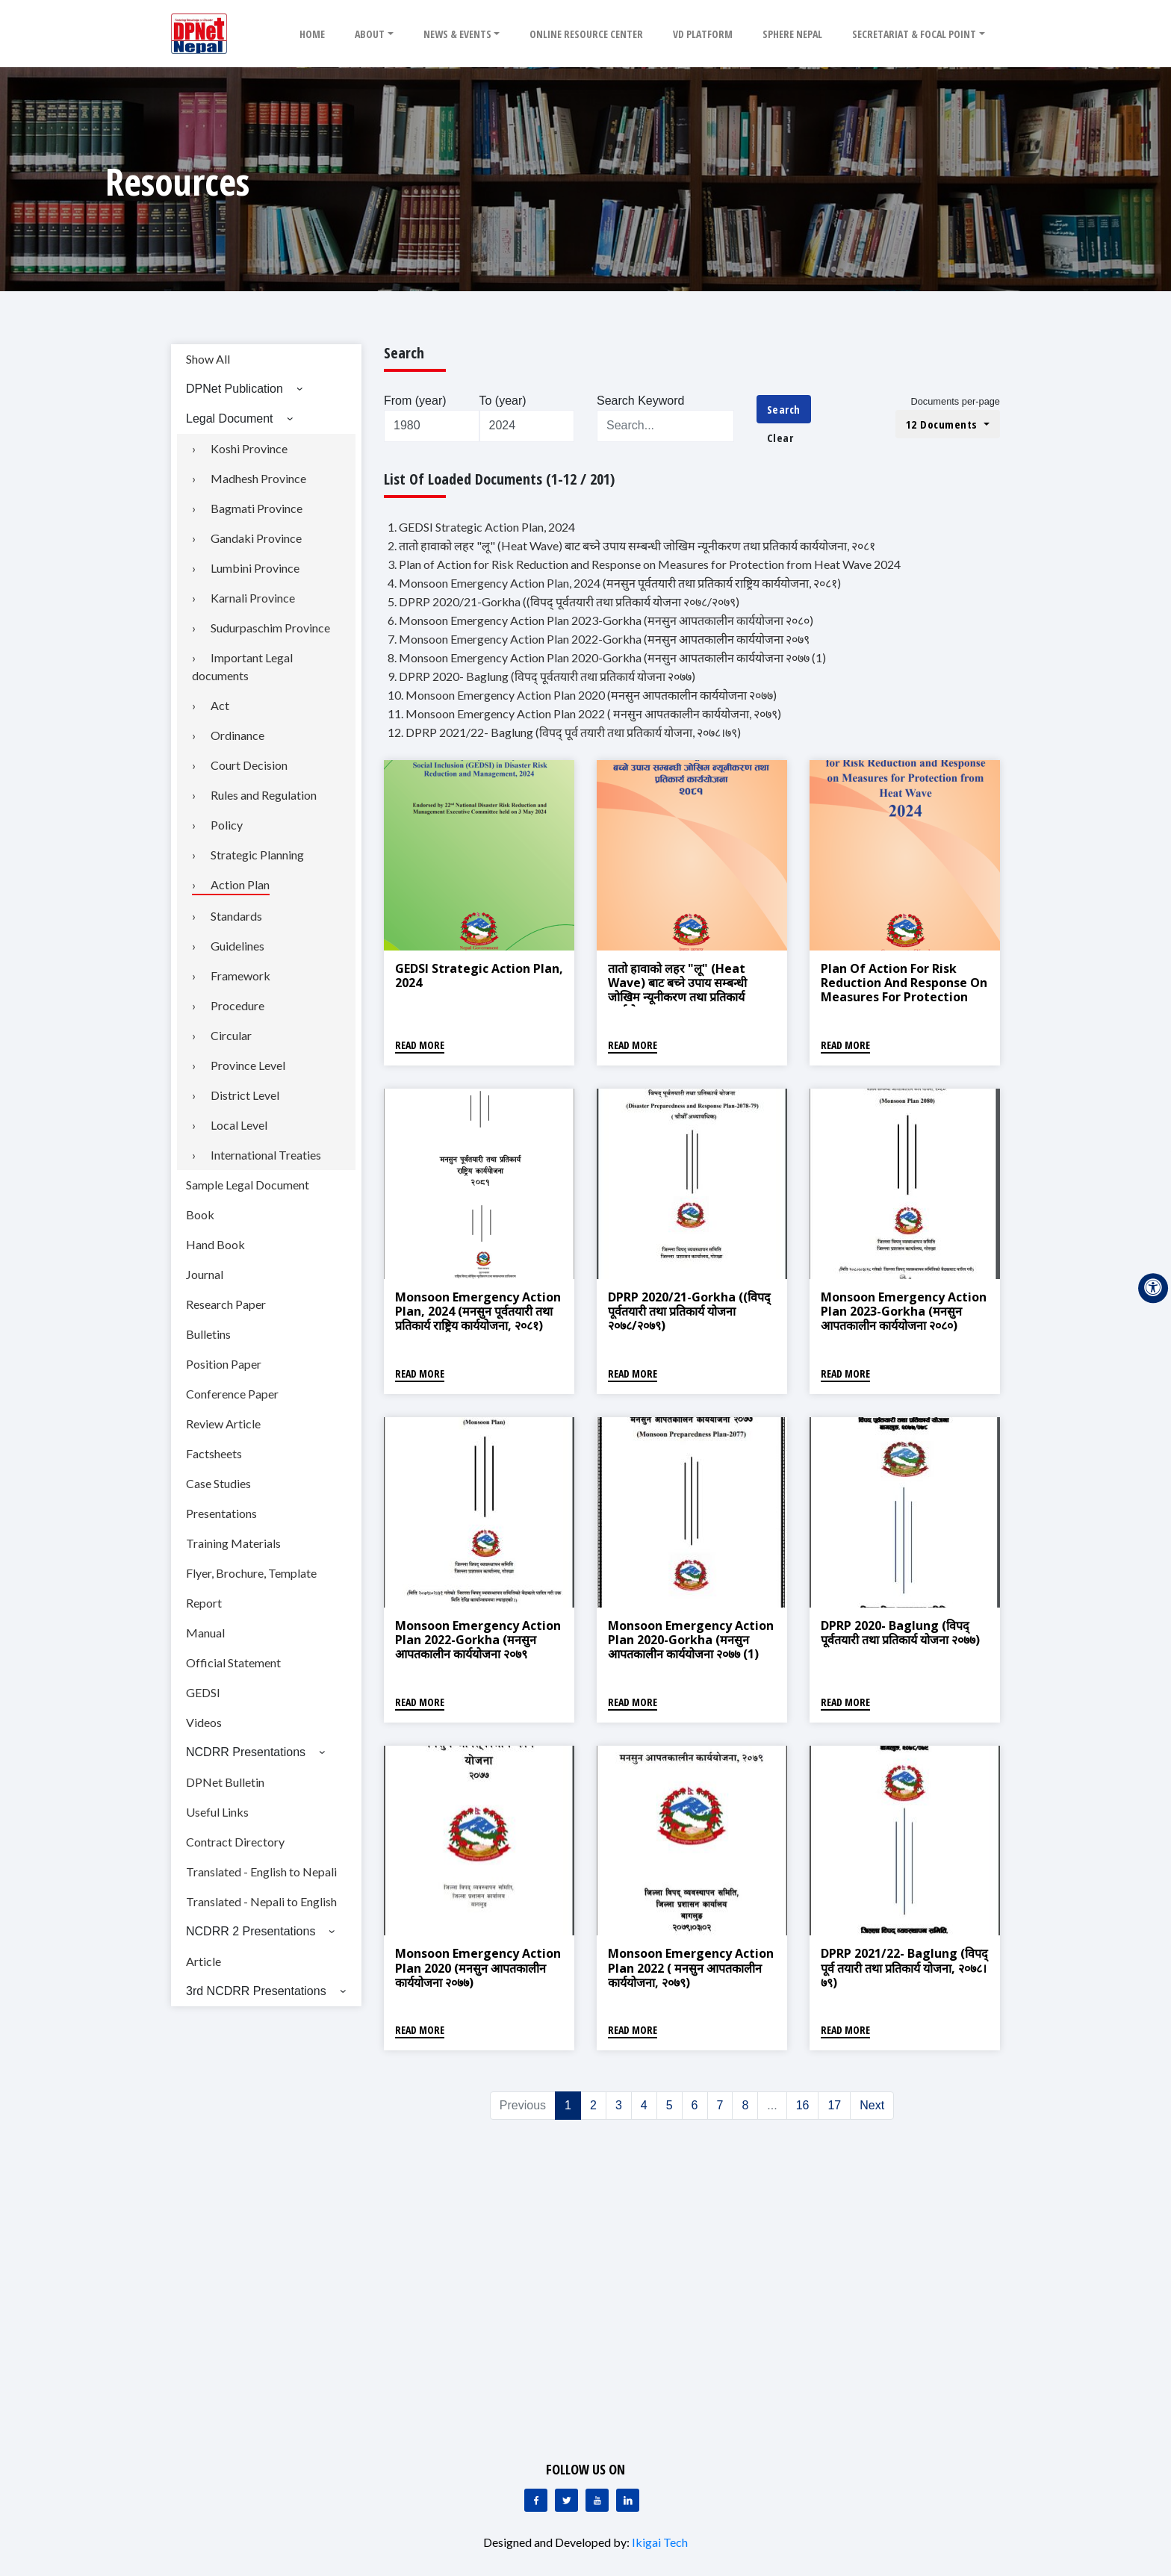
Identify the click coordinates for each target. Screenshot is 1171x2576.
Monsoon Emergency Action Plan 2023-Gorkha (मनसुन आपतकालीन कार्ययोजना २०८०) (904, 1311)
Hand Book (215, 1244)
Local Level (239, 1125)
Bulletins (208, 1334)
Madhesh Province (258, 478)
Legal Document (229, 418)
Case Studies (218, 1483)
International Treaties (266, 1155)
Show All (208, 359)
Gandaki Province (256, 538)
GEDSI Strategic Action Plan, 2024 (479, 975)
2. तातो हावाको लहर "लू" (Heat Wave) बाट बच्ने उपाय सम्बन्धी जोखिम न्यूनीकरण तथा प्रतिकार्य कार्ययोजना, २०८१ (631, 545)
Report (204, 1603)
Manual (205, 1632)
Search (784, 409)
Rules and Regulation (264, 795)
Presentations (221, 1513)
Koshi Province (249, 448)
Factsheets (214, 1453)
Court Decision (249, 765)
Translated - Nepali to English (261, 1901)
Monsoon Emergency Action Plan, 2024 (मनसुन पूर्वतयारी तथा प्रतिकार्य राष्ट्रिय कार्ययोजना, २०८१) (478, 1311)
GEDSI (203, 1692)
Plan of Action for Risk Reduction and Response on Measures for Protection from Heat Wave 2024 (904, 990)
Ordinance (237, 735)
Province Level (248, 1065)
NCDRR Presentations (245, 1752)
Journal (204, 1274)
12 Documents (943, 424)
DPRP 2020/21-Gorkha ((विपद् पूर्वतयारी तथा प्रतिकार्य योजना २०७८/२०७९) (689, 1311)
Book (200, 1214)
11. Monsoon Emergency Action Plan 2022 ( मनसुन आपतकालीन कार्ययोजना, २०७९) (584, 713)
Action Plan (240, 884)
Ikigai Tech (660, 2542)
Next (872, 2105)
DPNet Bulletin (225, 1782)
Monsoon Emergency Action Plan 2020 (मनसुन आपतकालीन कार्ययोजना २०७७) (478, 1967)
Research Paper (226, 1304)
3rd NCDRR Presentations (256, 1991)
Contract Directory (235, 1842)
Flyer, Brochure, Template (251, 1573)
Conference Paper (232, 1394)
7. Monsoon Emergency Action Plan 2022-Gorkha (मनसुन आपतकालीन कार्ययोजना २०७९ (599, 639)
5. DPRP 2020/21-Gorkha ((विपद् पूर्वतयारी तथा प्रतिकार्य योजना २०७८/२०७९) (563, 601)
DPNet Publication (234, 388)
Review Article (223, 1423)
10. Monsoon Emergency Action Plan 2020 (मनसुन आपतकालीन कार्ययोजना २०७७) (582, 695)
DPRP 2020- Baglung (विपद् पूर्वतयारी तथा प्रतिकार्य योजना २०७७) (900, 1632)
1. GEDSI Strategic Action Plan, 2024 (481, 527)
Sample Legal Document (247, 1184)
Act (220, 705)
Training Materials (233, 1543)
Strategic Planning (257, 854)
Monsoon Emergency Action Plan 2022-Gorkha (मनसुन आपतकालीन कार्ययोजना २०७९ (478, 1639)
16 (803, 2105)
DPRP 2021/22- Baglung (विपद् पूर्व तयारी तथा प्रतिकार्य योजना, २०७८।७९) (904, 1967)
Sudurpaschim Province (270, 627)
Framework (240, 975)
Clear (780, 437)
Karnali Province (253, 598)
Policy (227, 825)
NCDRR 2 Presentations (250, 1931)
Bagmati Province (256, 508)
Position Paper (223, 1364)
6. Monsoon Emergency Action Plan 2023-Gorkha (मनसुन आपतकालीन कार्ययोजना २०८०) (600, 620)
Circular (231, 1035)
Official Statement (233, 1662)
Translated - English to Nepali (261, 1871)
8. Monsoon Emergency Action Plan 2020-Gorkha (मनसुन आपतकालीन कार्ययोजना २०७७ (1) (607, 657)
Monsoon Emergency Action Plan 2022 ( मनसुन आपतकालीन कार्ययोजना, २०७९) (691, 1967)
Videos (204, 1722)
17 (834, 2105)
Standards (236, 916)
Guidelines (237, 946)
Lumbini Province (255, 568)
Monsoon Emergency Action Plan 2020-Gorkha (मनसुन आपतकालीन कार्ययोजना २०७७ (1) (691, 1639)
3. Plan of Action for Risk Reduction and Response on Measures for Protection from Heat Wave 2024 (644, 564)
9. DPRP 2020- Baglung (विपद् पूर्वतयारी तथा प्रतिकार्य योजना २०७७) (541, 676)
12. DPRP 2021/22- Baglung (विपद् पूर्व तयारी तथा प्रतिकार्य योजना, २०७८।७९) (564, 732)
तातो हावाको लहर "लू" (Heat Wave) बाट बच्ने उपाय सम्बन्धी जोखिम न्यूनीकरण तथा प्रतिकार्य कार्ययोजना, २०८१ (677, 990)
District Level (245, 1095)
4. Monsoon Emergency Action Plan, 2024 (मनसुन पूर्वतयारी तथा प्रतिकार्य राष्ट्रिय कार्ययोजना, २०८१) (614, 583)
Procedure (237, 1005)
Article (203, 1961)
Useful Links (217, 1812)
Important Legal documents (242, 666)
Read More (419, 1045)
